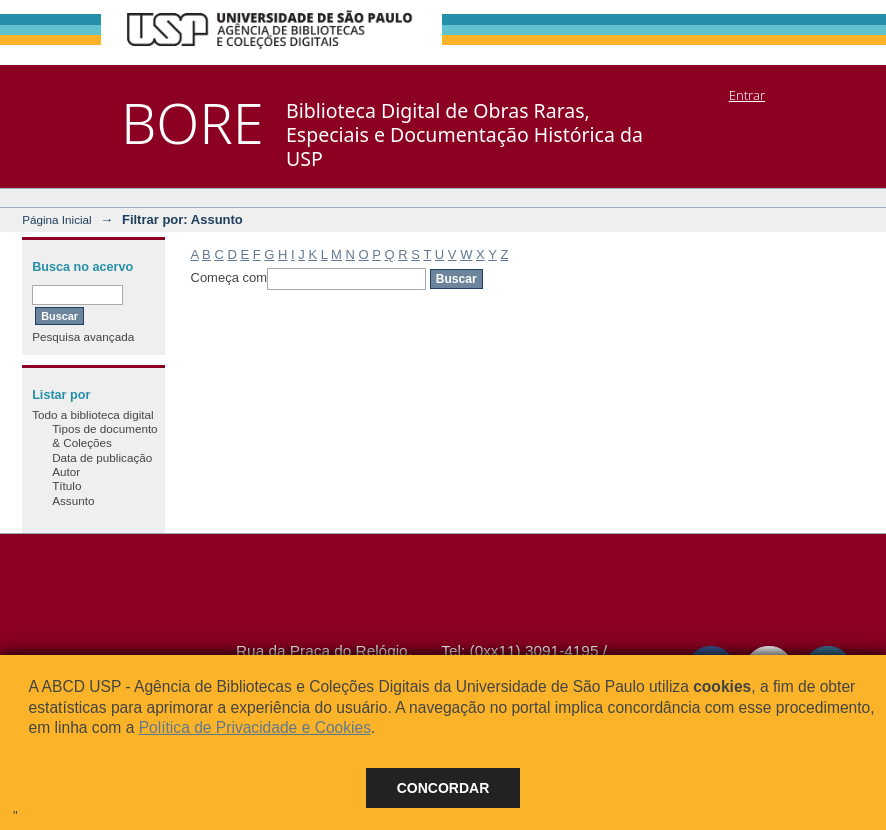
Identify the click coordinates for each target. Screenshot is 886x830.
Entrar (747, 95)
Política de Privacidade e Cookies (255, 727)
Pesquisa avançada (83, 336)
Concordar (443, 788)
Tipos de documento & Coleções (104, 435)
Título (66, 485)
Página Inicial (57, 219)
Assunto (73, 500)
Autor (66, 471)
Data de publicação (102, 457)
